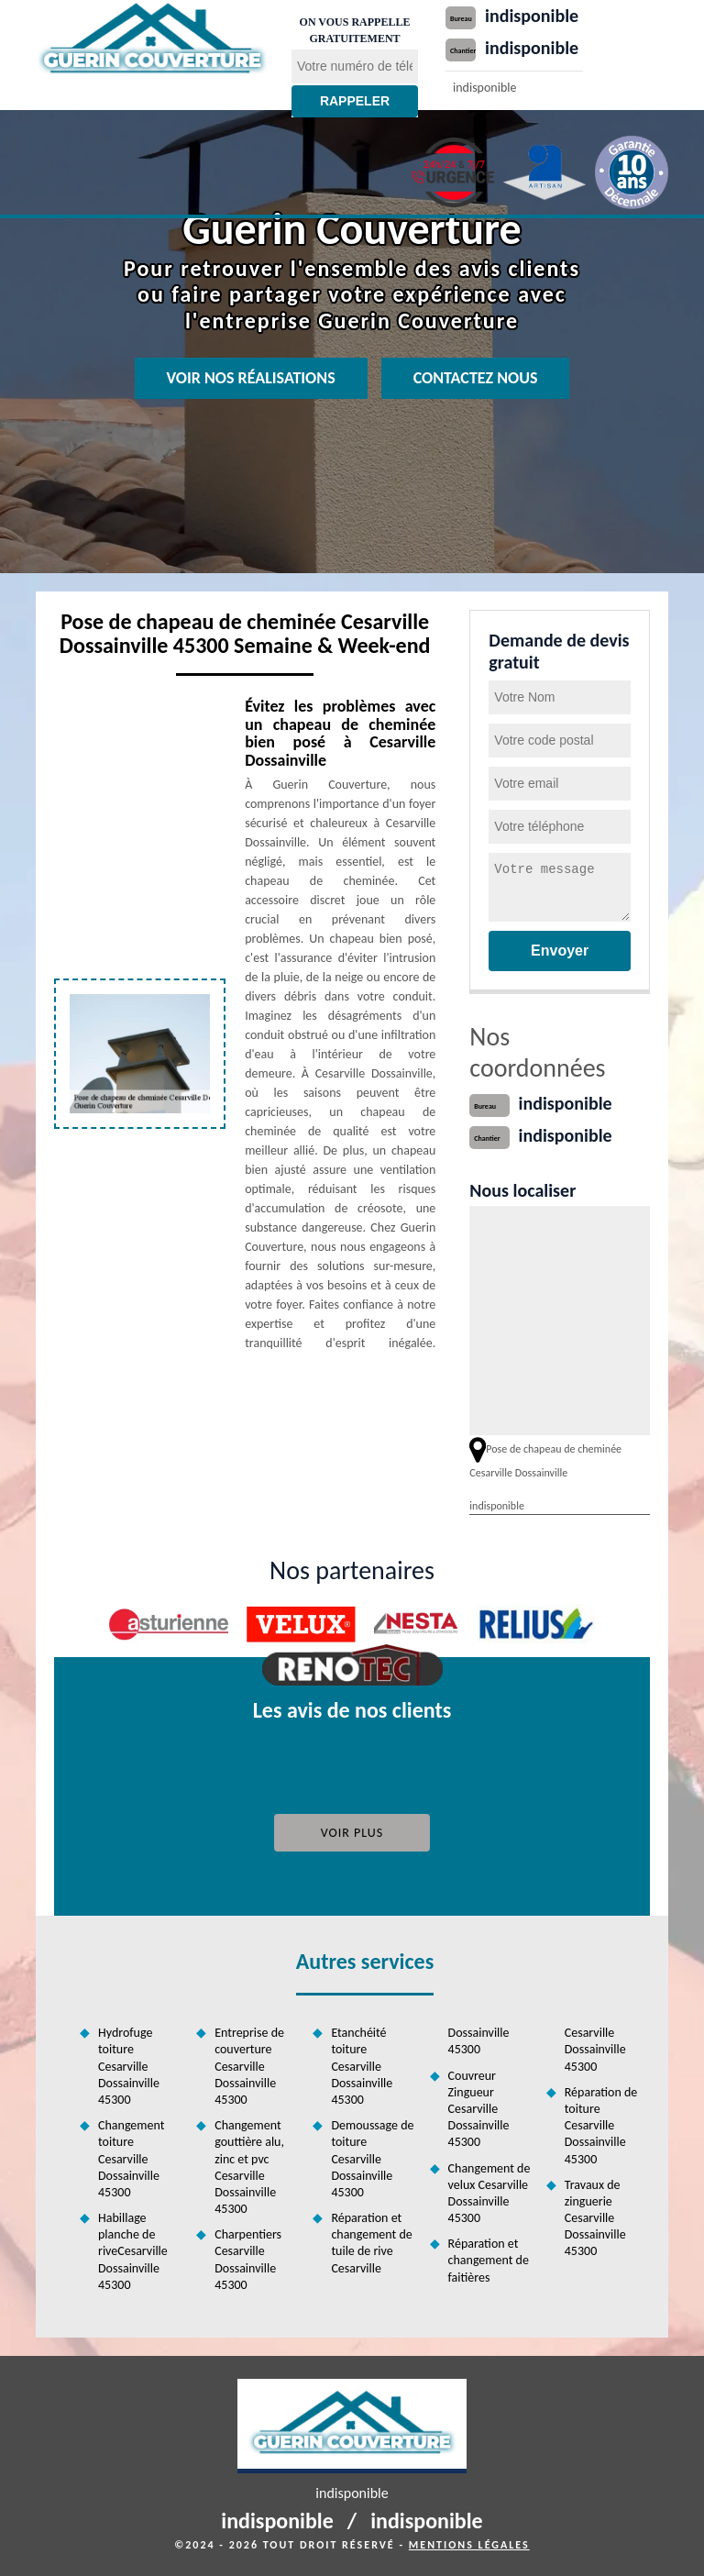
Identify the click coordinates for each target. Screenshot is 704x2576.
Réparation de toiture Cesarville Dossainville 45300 (601, 2125)
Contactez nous (475, 378)
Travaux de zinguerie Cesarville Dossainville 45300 (595, 2218)
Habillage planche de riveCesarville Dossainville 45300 (133, 2251)
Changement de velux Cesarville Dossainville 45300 (489, 2194)
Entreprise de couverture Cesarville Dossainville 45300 (249, 2066)
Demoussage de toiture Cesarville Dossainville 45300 (372, 2158)
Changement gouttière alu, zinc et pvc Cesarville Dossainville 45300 (249, 2167)
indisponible (531, 16)
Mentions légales (469, 2544)
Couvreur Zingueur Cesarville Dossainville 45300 (479, 2109)
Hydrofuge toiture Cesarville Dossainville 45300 (129, 2066)
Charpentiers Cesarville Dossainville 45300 (247, 2260)
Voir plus (352, 1833)
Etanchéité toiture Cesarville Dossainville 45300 (361, 2066)
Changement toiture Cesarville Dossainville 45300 (131, 2158)
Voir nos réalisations (251, 378)
